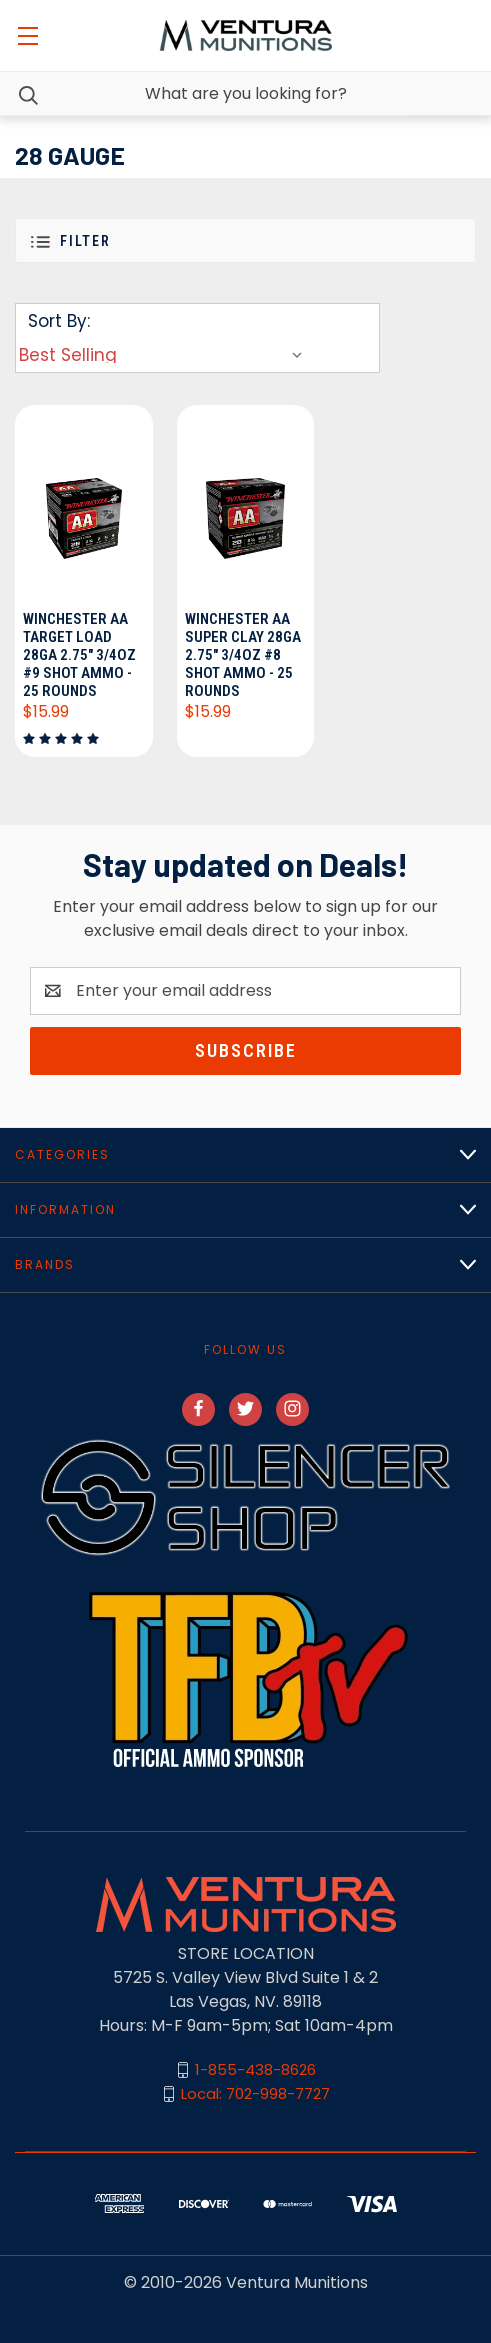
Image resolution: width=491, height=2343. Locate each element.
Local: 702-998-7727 (255, 2093)
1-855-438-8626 (255, 2069)
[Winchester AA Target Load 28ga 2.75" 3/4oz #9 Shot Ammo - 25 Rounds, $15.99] (84, 504)
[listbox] (165, 355)
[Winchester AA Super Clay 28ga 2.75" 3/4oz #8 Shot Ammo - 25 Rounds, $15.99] (246, 504)
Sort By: (59, 321)
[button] (245, 240)
